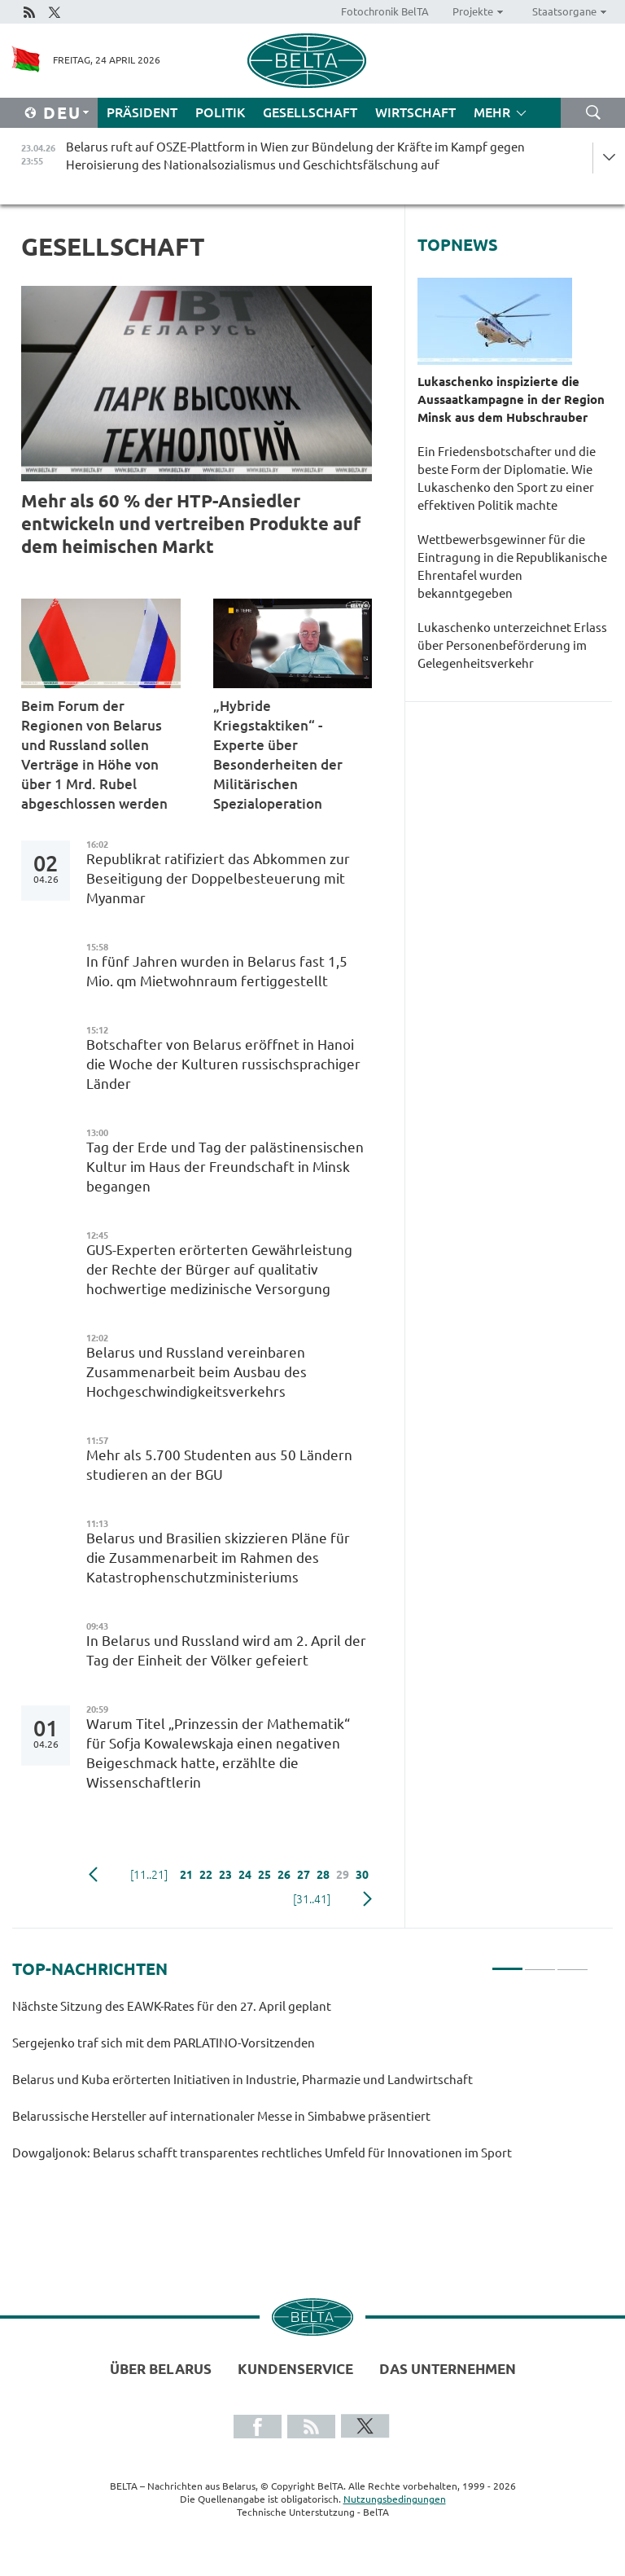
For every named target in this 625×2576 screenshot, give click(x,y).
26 (284, 1874)
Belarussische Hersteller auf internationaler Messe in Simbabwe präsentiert (223, 2116)
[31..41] (311, 1899)
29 (342, 1874)
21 (186, 1874)
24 (244, 1874)
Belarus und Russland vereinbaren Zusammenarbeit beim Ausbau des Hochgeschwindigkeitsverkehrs (196, 1372)
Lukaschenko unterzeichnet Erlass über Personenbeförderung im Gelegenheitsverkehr (512, 645)
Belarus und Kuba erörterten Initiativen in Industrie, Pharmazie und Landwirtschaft (242, 2080)
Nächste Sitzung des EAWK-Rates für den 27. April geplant (173, 2006)
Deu (62, 112)
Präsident (142, 112)
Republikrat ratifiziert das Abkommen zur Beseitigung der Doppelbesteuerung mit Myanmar (218, 878)
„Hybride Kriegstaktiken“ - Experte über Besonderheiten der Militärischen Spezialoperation (278, 754)
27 (303, 1874)
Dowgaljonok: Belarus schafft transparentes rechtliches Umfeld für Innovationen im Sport (263, 2153)
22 (205, 1874)
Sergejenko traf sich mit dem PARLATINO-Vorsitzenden (164, 2043)
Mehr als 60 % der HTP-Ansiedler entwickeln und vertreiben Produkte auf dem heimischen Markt (191, 523)
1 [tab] (507, 1962)
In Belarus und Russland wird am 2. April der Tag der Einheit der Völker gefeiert (226, 1650)
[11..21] (149, 1874)
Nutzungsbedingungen (394, 2499)
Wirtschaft (415, 112)
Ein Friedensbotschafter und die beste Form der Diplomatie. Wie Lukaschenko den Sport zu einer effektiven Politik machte (506, 478)
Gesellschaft (310, 112)
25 (264, 1874)
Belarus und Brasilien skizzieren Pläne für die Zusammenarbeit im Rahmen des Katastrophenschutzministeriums (218, 1557)
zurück (93, 1875)
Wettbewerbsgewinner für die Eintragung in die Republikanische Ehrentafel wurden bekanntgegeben (512, 566)
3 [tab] (572, 1962)
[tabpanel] (300, 2087)
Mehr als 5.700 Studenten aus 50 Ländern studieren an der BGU (219, 1464)
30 (362, 1874)
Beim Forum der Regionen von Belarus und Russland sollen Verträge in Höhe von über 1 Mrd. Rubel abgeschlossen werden (96, 754)
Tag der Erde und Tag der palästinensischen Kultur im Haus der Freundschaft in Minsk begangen (225, 1166)
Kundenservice (295, 2368)
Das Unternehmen (447, 2368)
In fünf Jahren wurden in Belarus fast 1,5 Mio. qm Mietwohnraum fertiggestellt (216, 971)
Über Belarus (161, 2368)
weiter (367, 1899)
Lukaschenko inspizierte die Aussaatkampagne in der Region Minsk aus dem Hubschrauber (511, 399)
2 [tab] (540, 1962)
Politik (220, 112)
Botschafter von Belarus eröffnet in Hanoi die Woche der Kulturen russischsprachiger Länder (223, 1064)
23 (225, 1874)
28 (323, 1874)
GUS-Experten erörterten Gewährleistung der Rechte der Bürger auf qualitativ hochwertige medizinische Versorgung (219, 1269)
